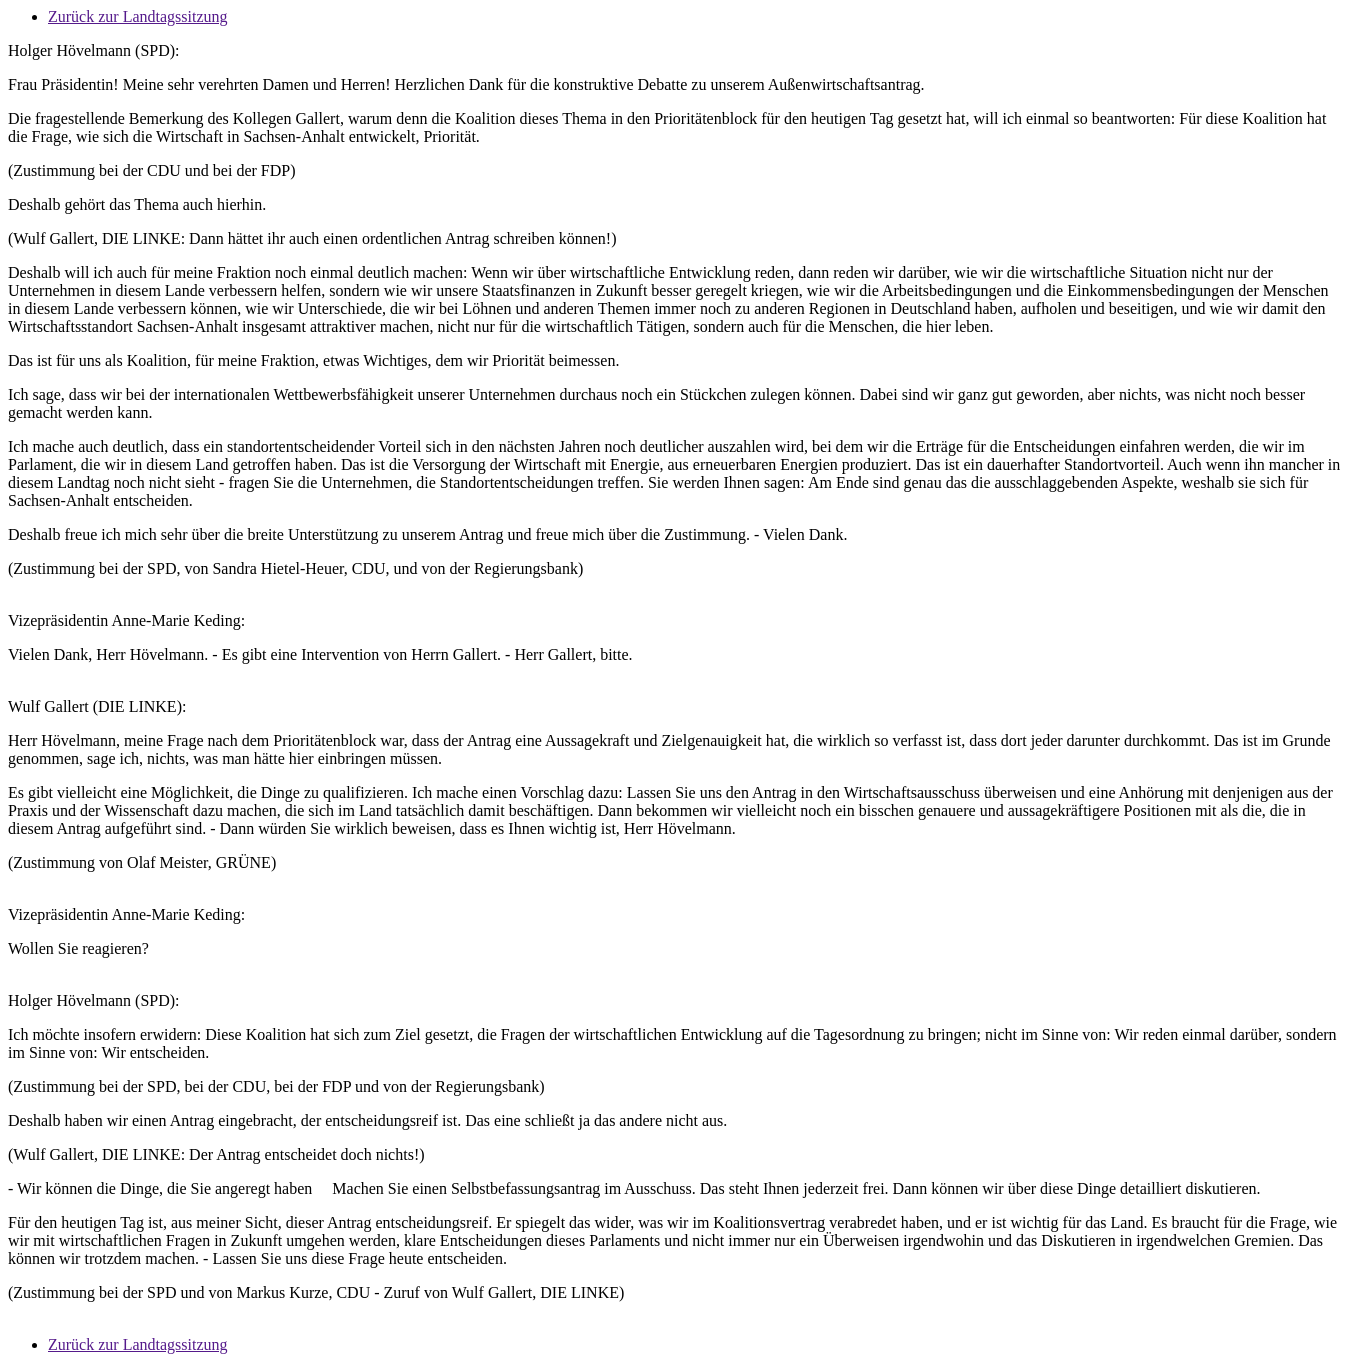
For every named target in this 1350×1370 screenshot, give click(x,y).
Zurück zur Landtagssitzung (138, 16)
